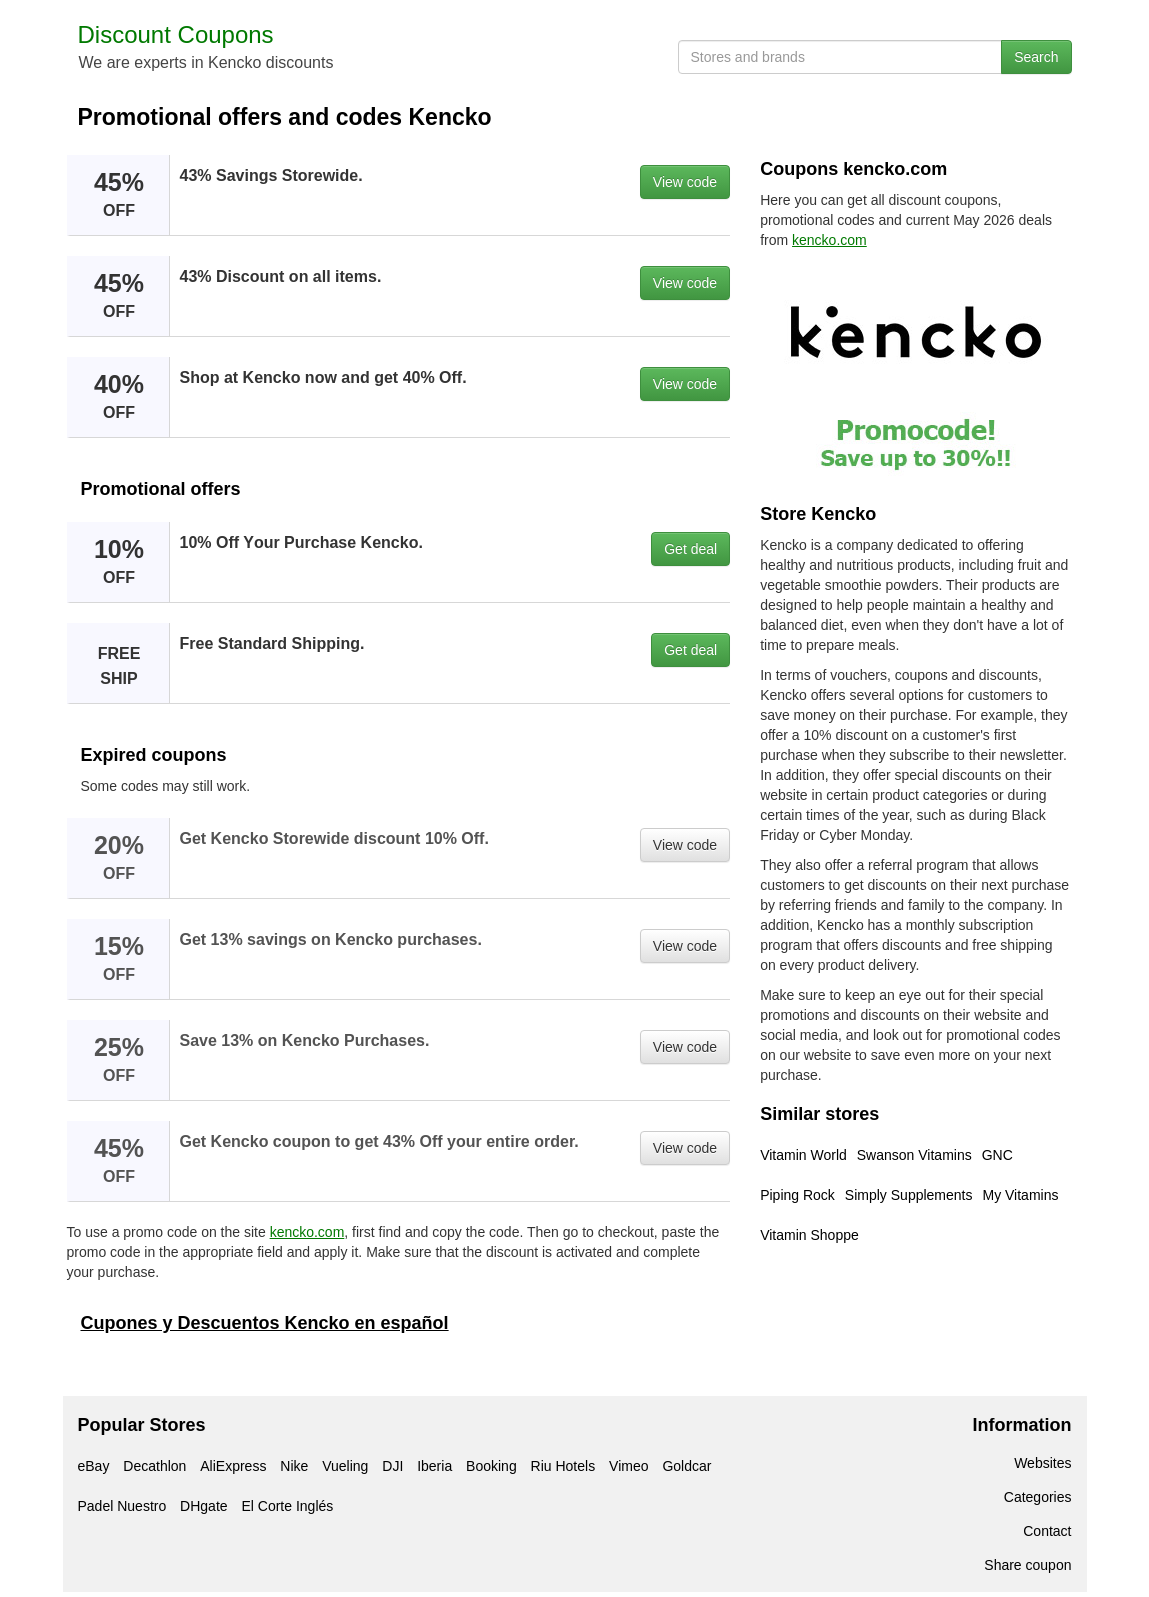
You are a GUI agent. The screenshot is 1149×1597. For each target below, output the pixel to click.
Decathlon (154, 1466)
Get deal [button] (690, 549)
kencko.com (307, 1232)
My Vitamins (1020, 1195)
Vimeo (628, 1466)
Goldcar (686, 1466)
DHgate (203, 1506)
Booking (491, 1466)
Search (1036, 57)
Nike (294, 1466)
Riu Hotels (563, 1466)
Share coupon (1027, 1565)
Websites (1042, 1463)
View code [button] (685, 182)
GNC (997, 1155)
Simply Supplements (909, 1195)
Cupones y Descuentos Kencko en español (265, 1323)
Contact (1047, 1531)
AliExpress (233, 1466)
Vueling (345, 1466)
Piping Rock (797, 1195)
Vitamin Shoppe (809, 1235)
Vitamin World (803, 1155)
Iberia (434, 1466)
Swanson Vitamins (914, 1155)
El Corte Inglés (287, 1506)
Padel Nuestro (122, 1506)
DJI (392, 1466)
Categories (1038, 1497)
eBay (94, 1466)
